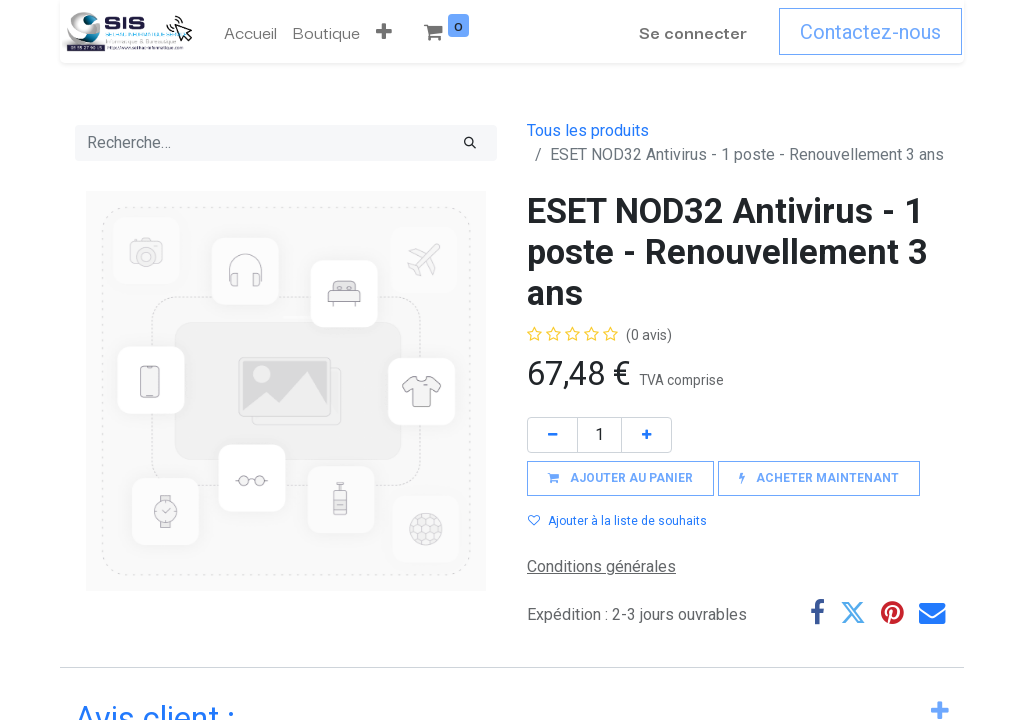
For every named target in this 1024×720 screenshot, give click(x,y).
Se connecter (695, 31)
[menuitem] (248, 32)
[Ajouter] (646, 434)
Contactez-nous (872, 32)
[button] (462, 32)
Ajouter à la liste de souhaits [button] (617, 521)
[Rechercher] (470, 143)
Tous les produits (588, 130)
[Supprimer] (552, 434)
